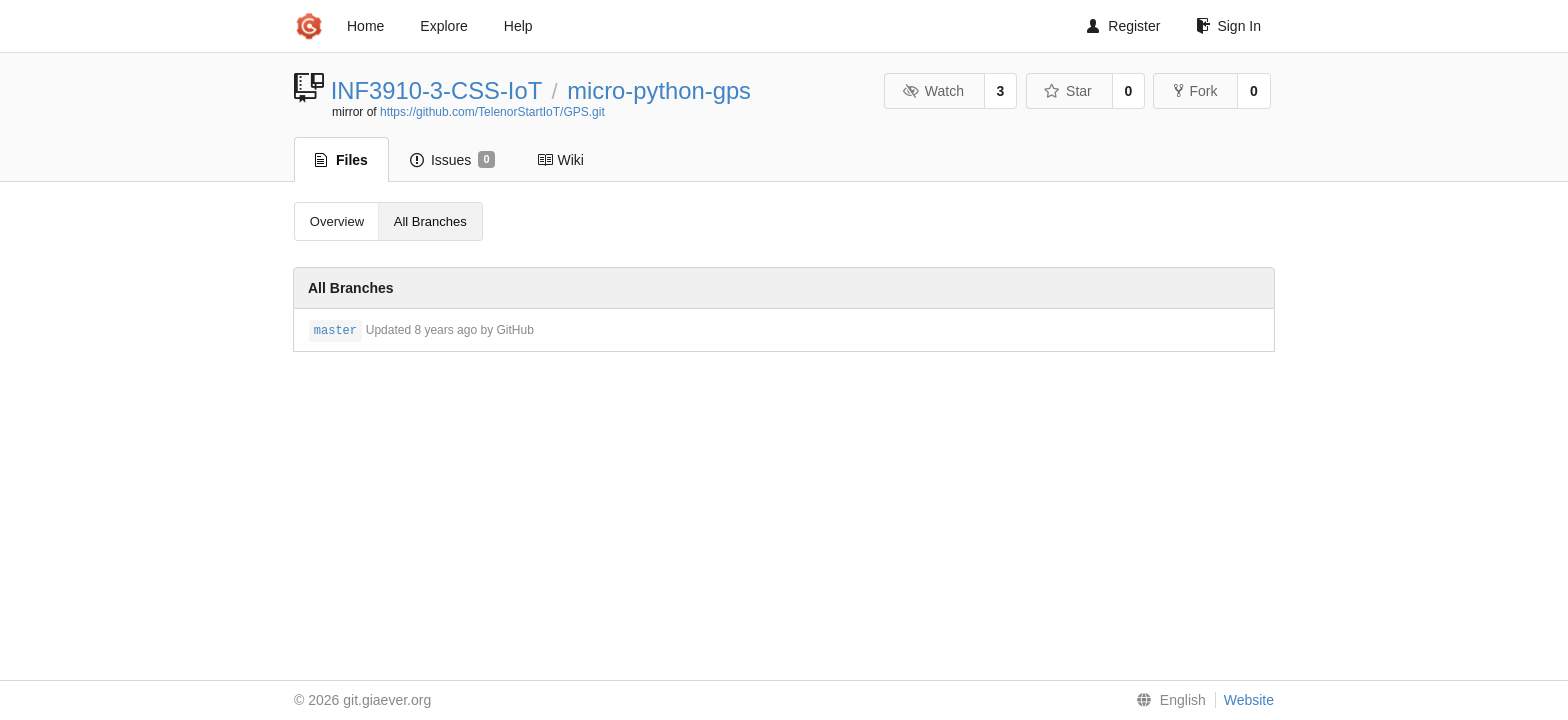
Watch (933, 91)
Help (518, 26)
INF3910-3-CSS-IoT (436, 90)
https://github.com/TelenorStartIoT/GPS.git (492, 112)
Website (1249, 700)
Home (365, 26)
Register (1123, 26)
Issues (452, 160)
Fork (1195, 91)
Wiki (560, 160)
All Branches (430, 221)
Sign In (1228, 26)
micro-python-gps (659, 90)
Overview (337, 221)
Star (1068, 91)
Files (341, 160)
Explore (443, 26)
